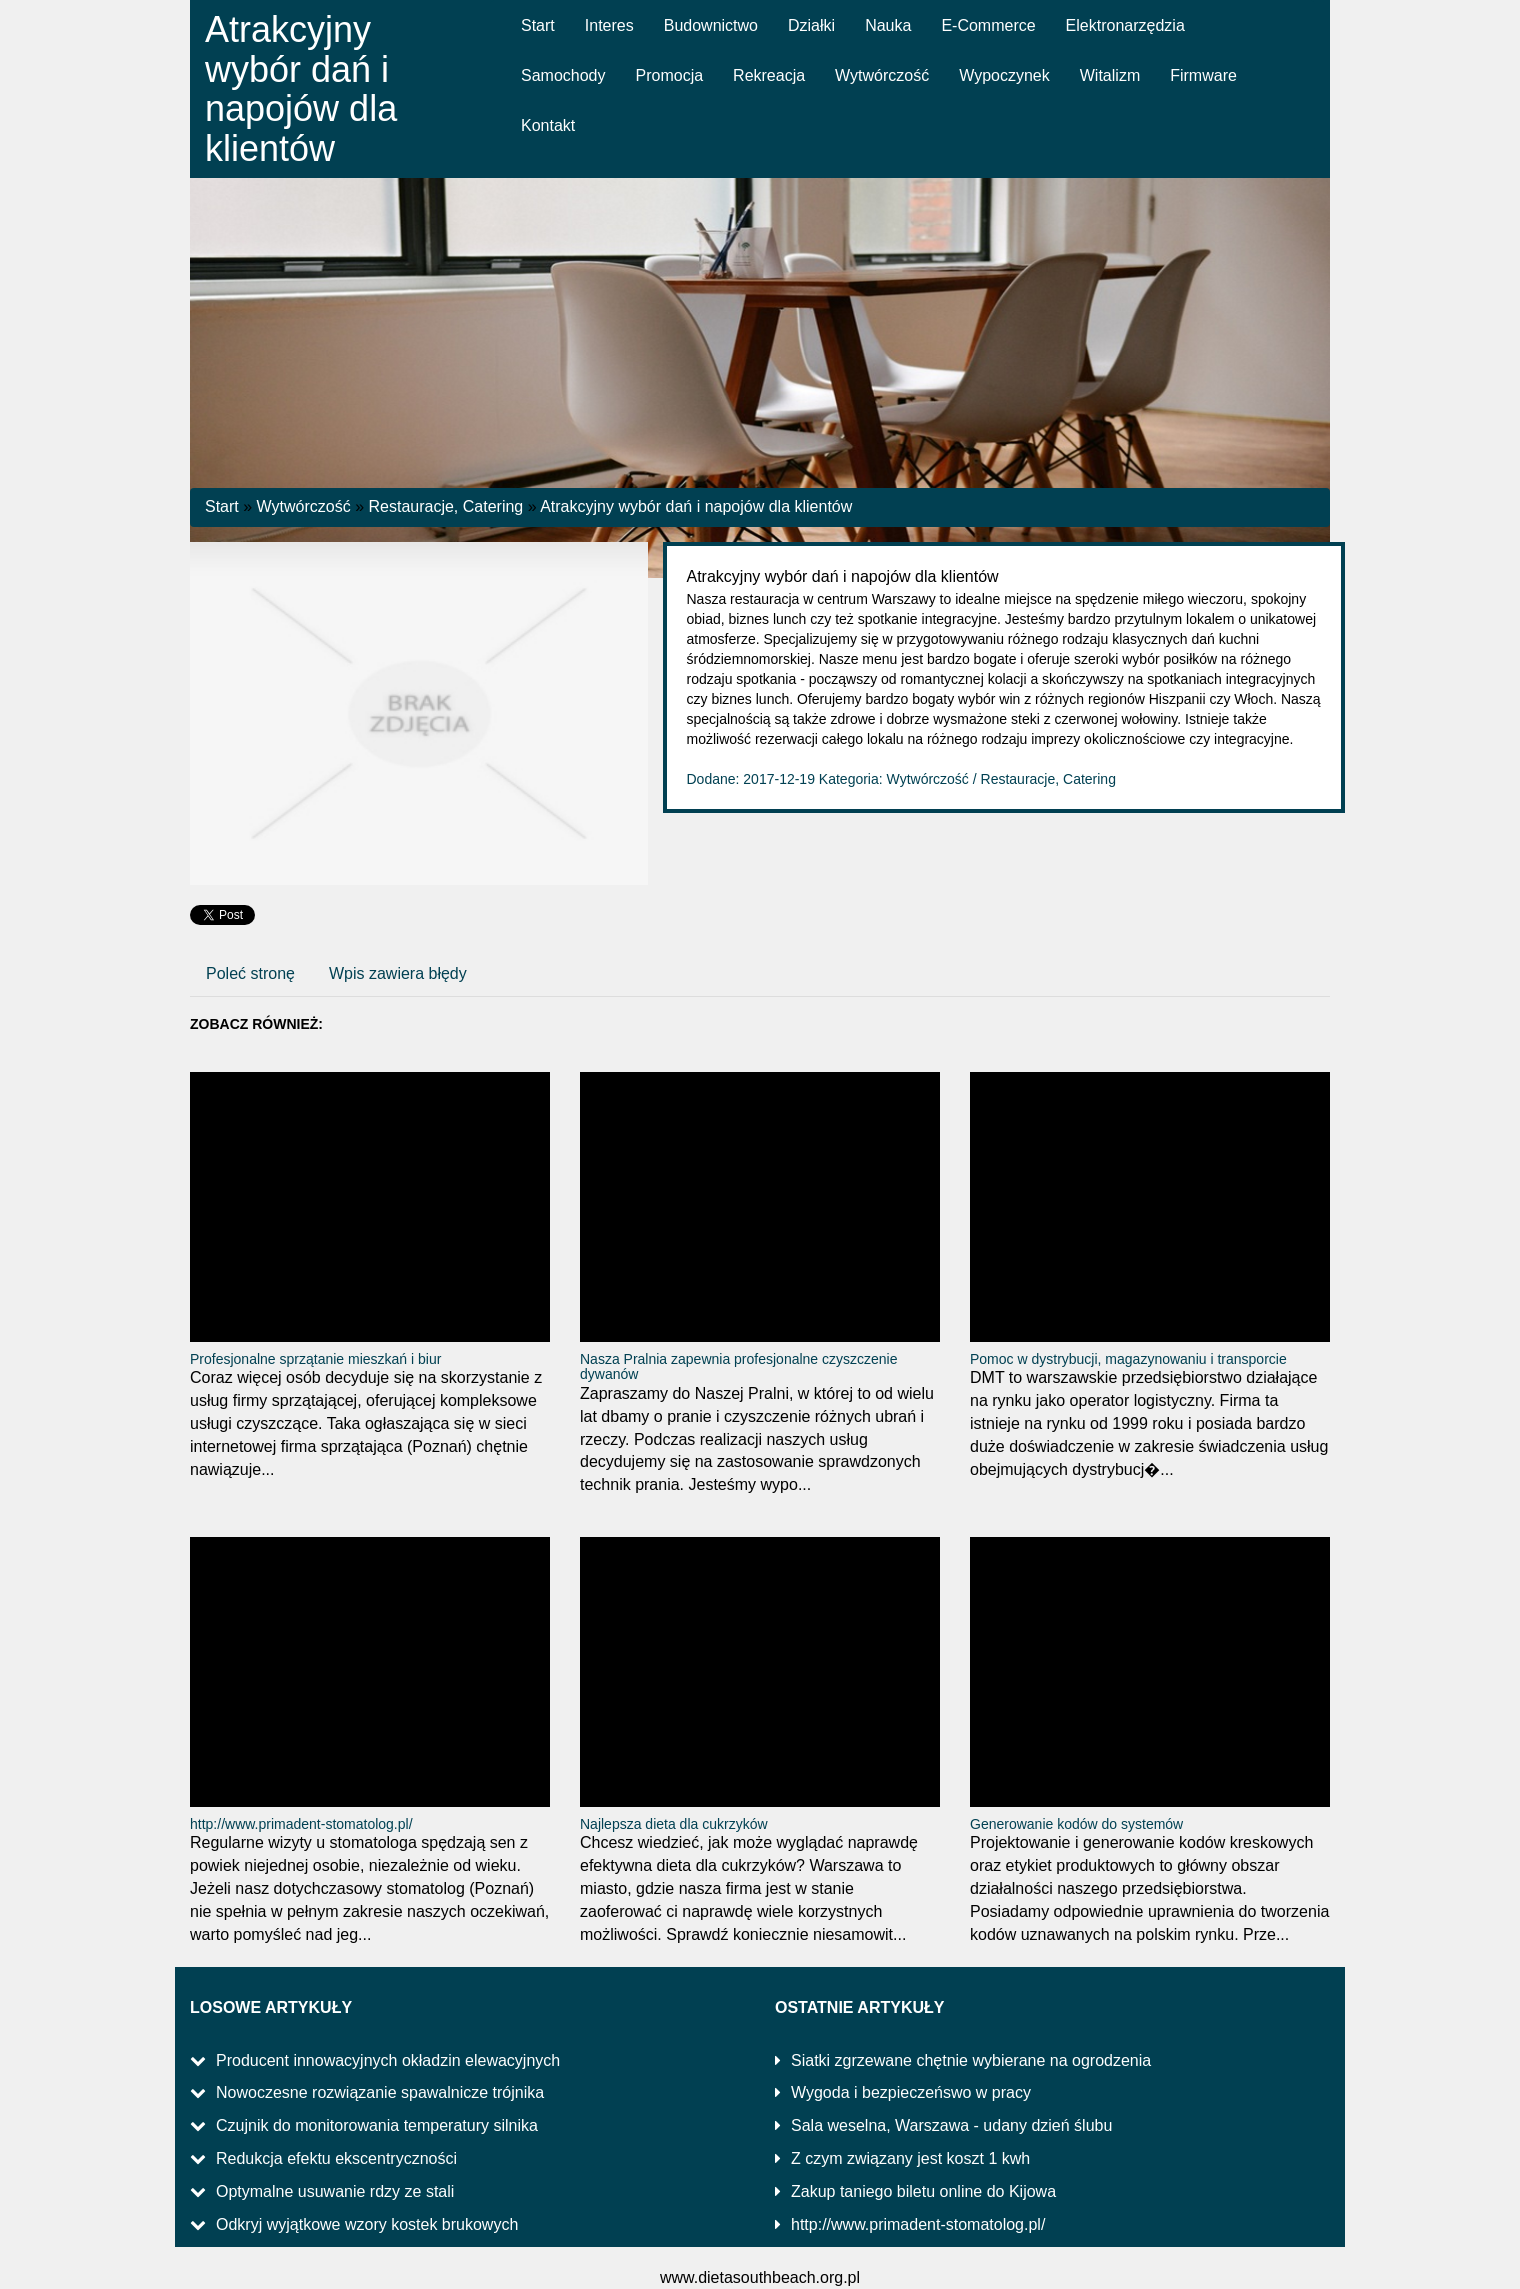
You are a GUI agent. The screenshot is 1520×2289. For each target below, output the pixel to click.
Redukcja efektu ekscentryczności (336, 2158)
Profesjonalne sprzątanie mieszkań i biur (315, 1359)
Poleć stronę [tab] (250, 973)
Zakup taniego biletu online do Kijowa (923, 2191)
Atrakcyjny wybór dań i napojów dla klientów (696, 506)
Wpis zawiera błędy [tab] (398, 973)
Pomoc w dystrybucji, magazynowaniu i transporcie (1128, 1359)
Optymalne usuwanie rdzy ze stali (335, 2191)
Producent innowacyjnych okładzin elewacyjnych (388, 2060)
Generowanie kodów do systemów (1076, 1824)
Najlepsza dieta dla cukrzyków (674, 1824)
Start (222, 506)
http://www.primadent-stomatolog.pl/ (301, 1824)
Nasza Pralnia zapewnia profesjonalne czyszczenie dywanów (739, 1366)
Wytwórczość (304, 506)
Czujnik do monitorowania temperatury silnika (377, 2125)
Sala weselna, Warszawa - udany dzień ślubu (951, 2125)
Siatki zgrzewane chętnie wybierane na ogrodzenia (971, 2060)
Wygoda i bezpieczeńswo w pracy (911, 2092)
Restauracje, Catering (445, 506)
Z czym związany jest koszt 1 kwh (910, 2158)
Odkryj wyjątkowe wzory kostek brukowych (367, 2224)
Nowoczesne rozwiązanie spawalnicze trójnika (380, 2092)
